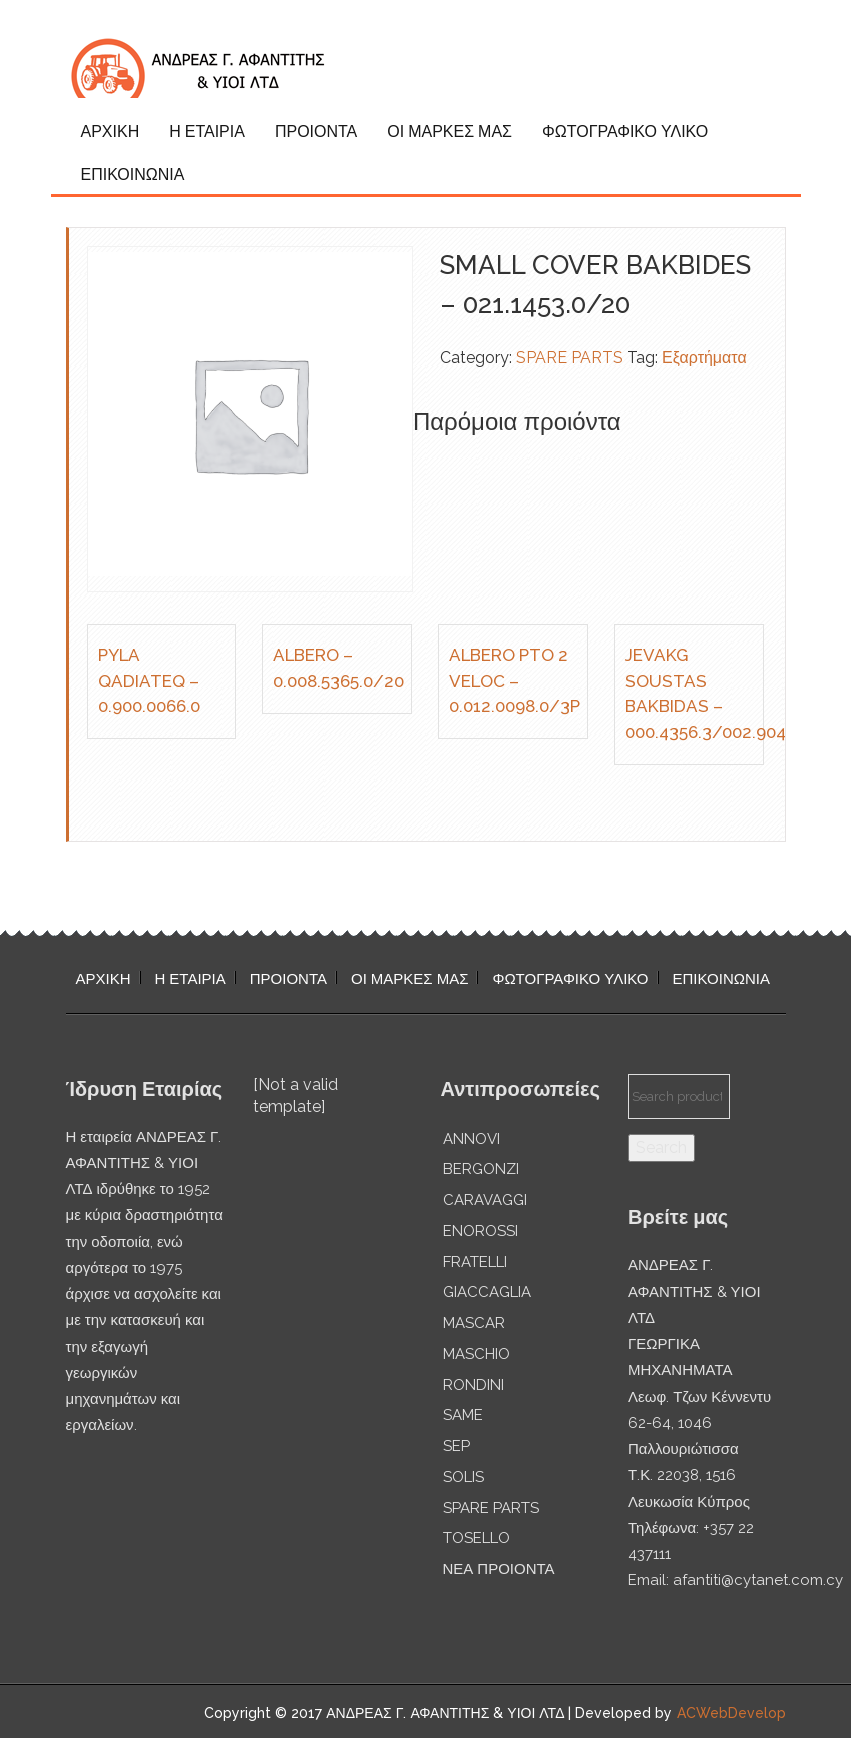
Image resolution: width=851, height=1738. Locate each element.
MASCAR (474, 1323)
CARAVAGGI (485, 1200)
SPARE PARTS (569, 357)
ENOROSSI (480, 1231)
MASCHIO (476, 1354)
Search (661, 1147)
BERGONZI (481, 1169)
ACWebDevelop (731, 1713)
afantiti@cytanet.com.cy (758, 1580)
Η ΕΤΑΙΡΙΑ (207, 131)
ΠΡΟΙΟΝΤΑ (316, 131)
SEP (456, 1446)
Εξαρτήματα (704, 357)
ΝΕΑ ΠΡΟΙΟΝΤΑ (499, 1569)
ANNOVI (471, 1139)
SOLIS (463, 1477)
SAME (463, 1415)
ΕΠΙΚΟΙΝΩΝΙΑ (133, 174)
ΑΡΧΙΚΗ (110, 131)
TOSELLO (476, 1538)
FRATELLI (475, 1262)
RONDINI (473, 1385)
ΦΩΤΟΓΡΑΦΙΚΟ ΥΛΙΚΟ (625, 131)
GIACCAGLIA (487, 1292)
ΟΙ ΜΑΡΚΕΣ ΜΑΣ (449, 131)
